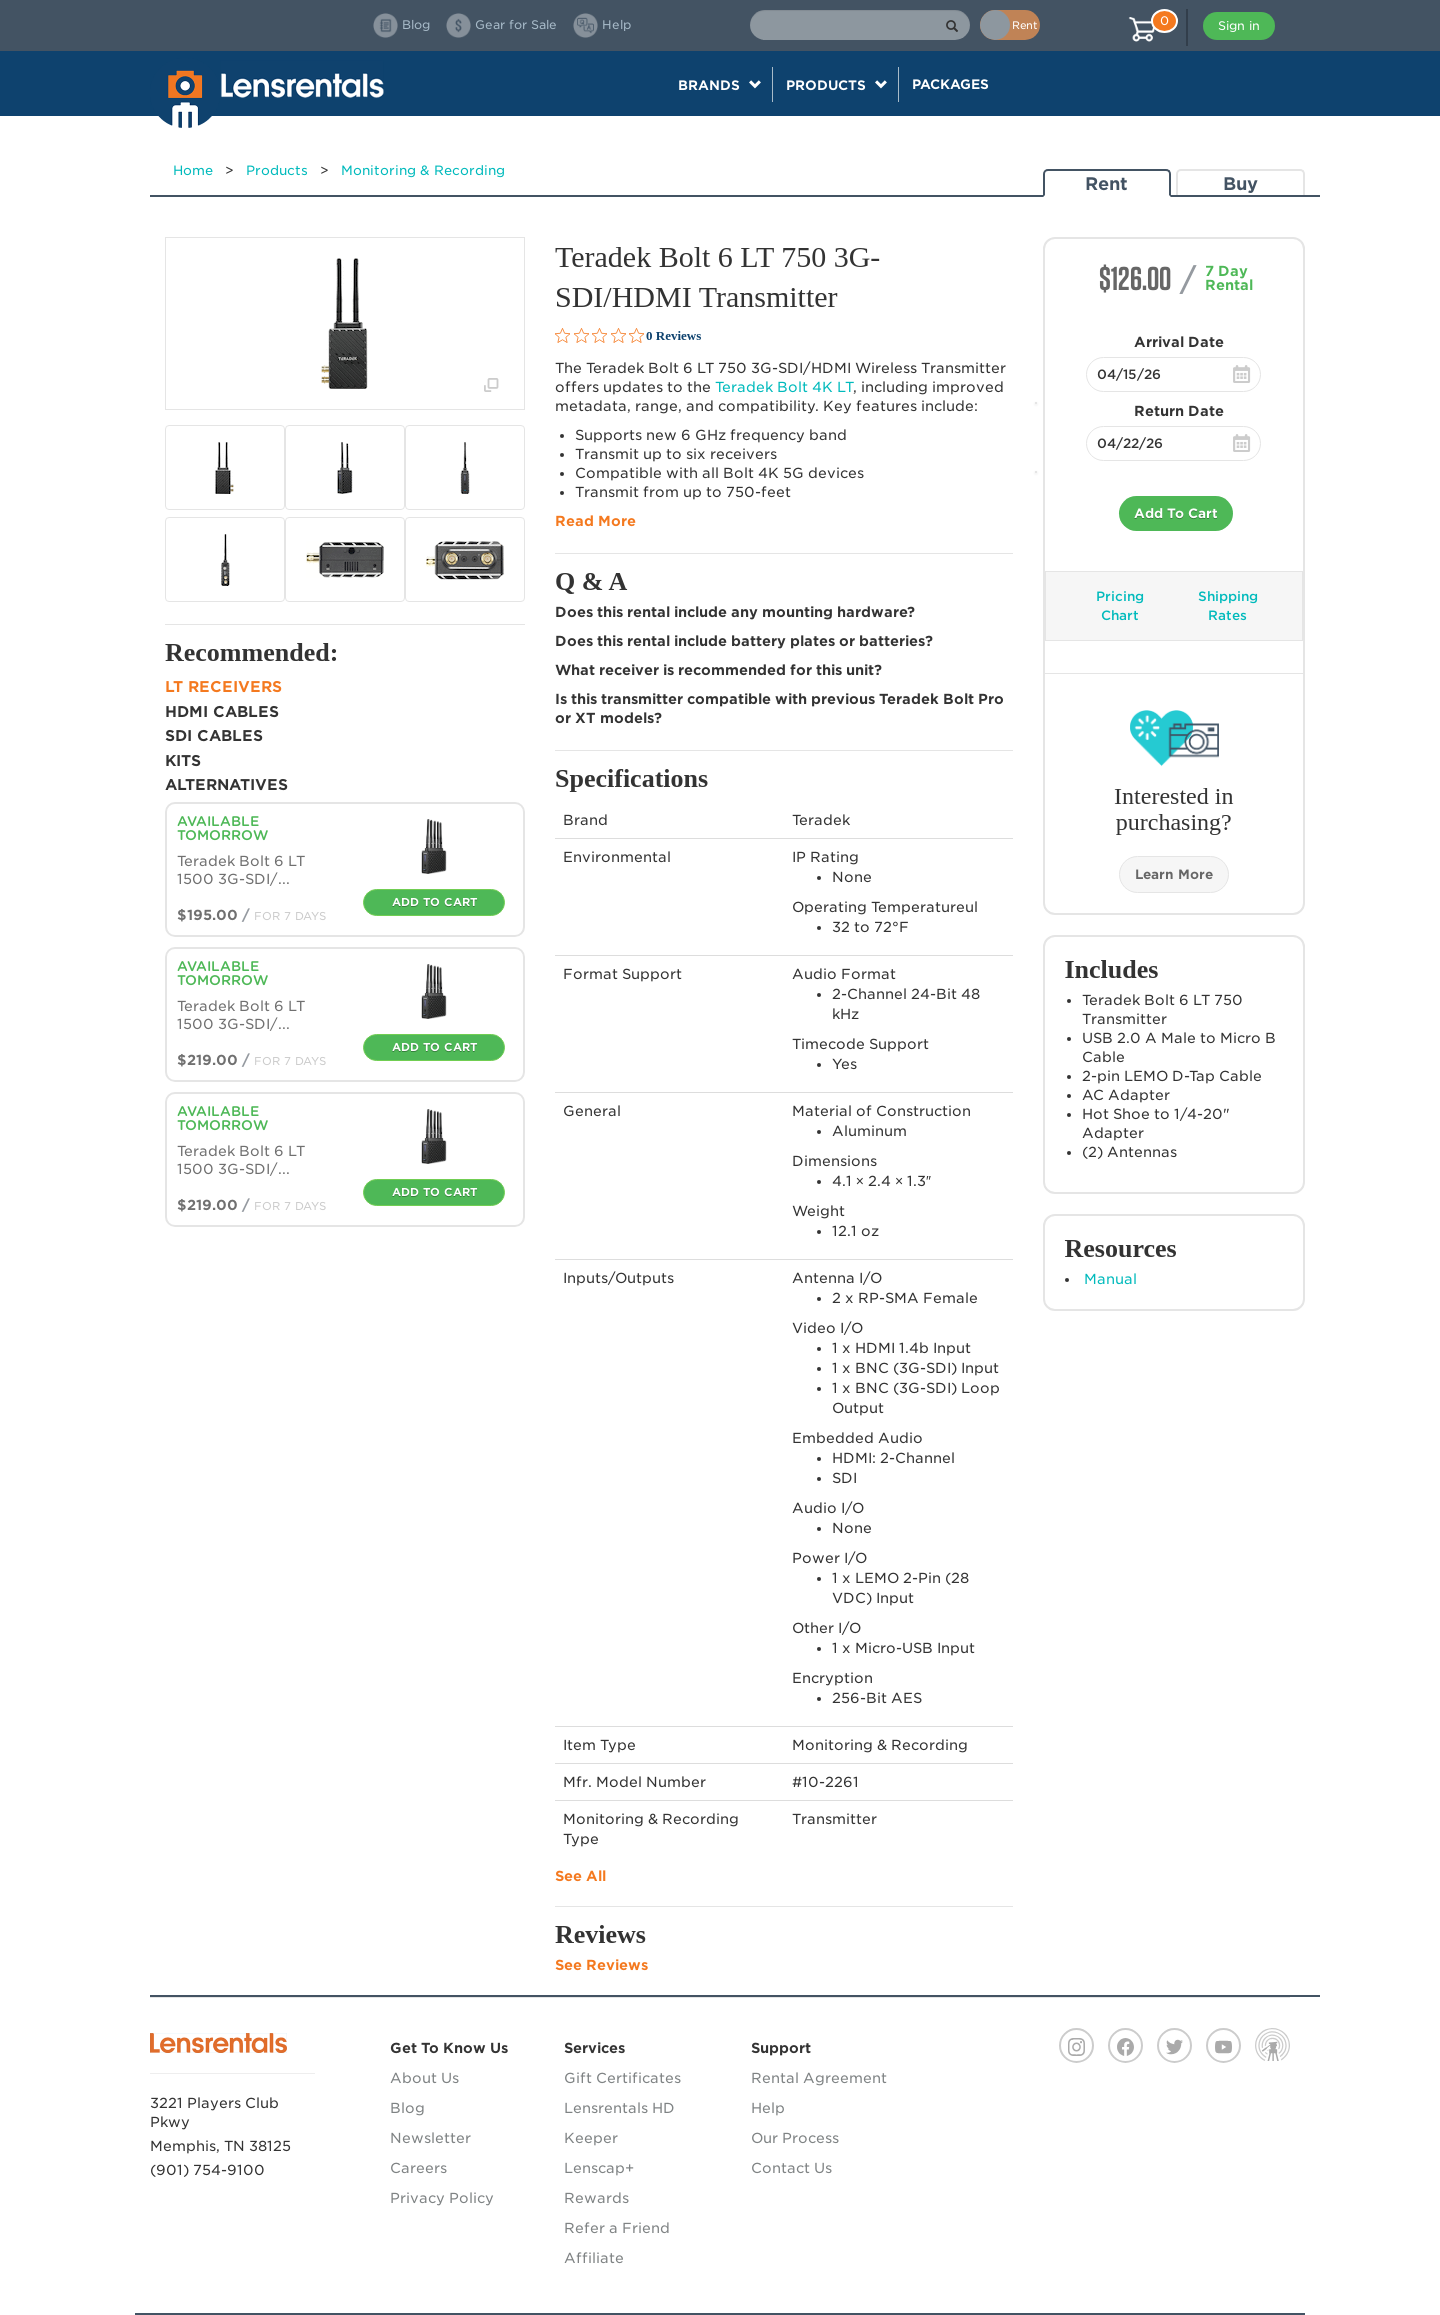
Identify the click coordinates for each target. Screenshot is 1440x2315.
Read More (595, 521)
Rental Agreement (819, 2078)
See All (580, 1876)
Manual (1110, 1279)
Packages (950, 84)
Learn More (1174, 874)
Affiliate (594, 2258)
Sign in (1239, 25)
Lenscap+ (599, 2168)
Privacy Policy (442, 2198)
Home (193, 170)
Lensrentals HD (619, 2108)
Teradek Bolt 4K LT (784, 387)
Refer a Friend (617, 2228)
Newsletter (430, 2138)
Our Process (795, 2138)
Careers (418, 2168)
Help (768, 2108)
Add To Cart (1176, 513)
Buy (1240, 183)
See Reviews (601, 1965)
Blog (407, 2108)
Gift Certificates (622, 2078)
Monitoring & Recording (423, 170)
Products (277, 170)
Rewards (596, 2198)
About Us (424, 2078)
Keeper (591, 2138)
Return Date (1179, 411)
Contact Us (791, 2168)
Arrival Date (1179, 342)
